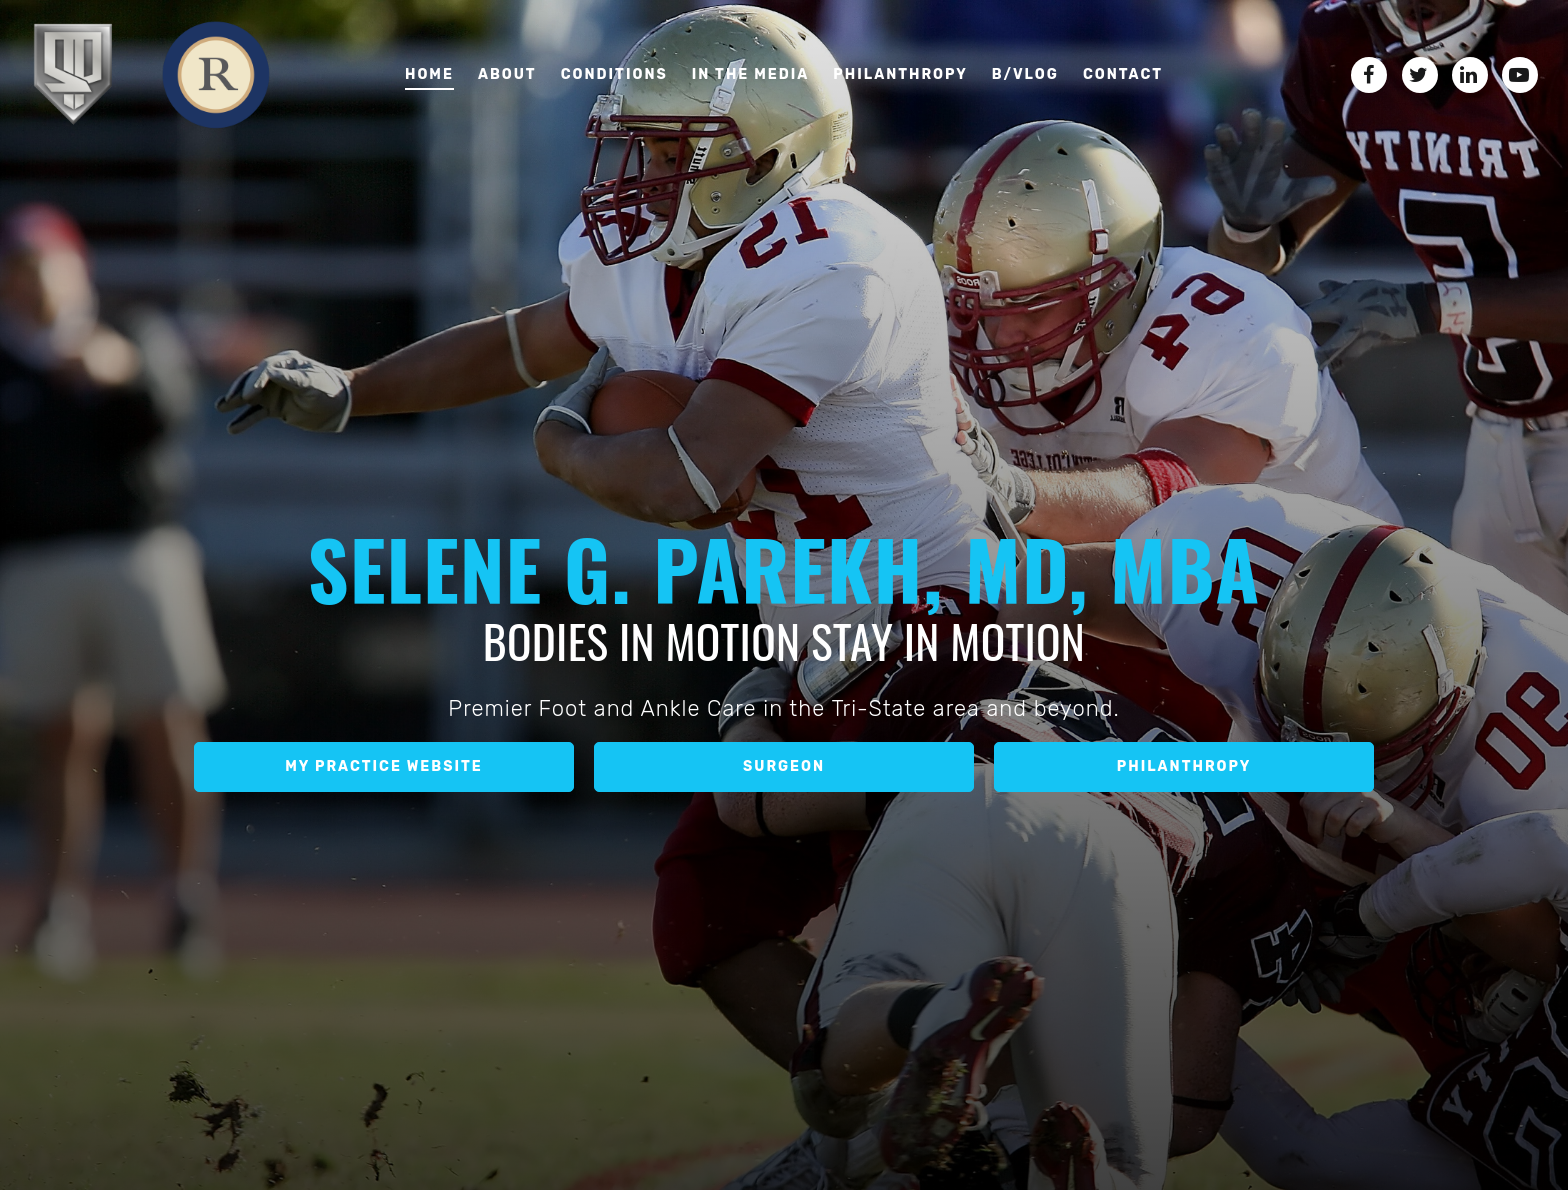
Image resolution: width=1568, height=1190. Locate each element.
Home (429, 74)
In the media (751, 74)
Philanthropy (900, 74)
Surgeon (784, 766)
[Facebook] (1369, 75)
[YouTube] (1520, 75)
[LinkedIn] (1470, 75)
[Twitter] (1420, 75)
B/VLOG (1025, 74)
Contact (1123, 74)
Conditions (614, 74)
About (507, 74)
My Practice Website (383, 766)
